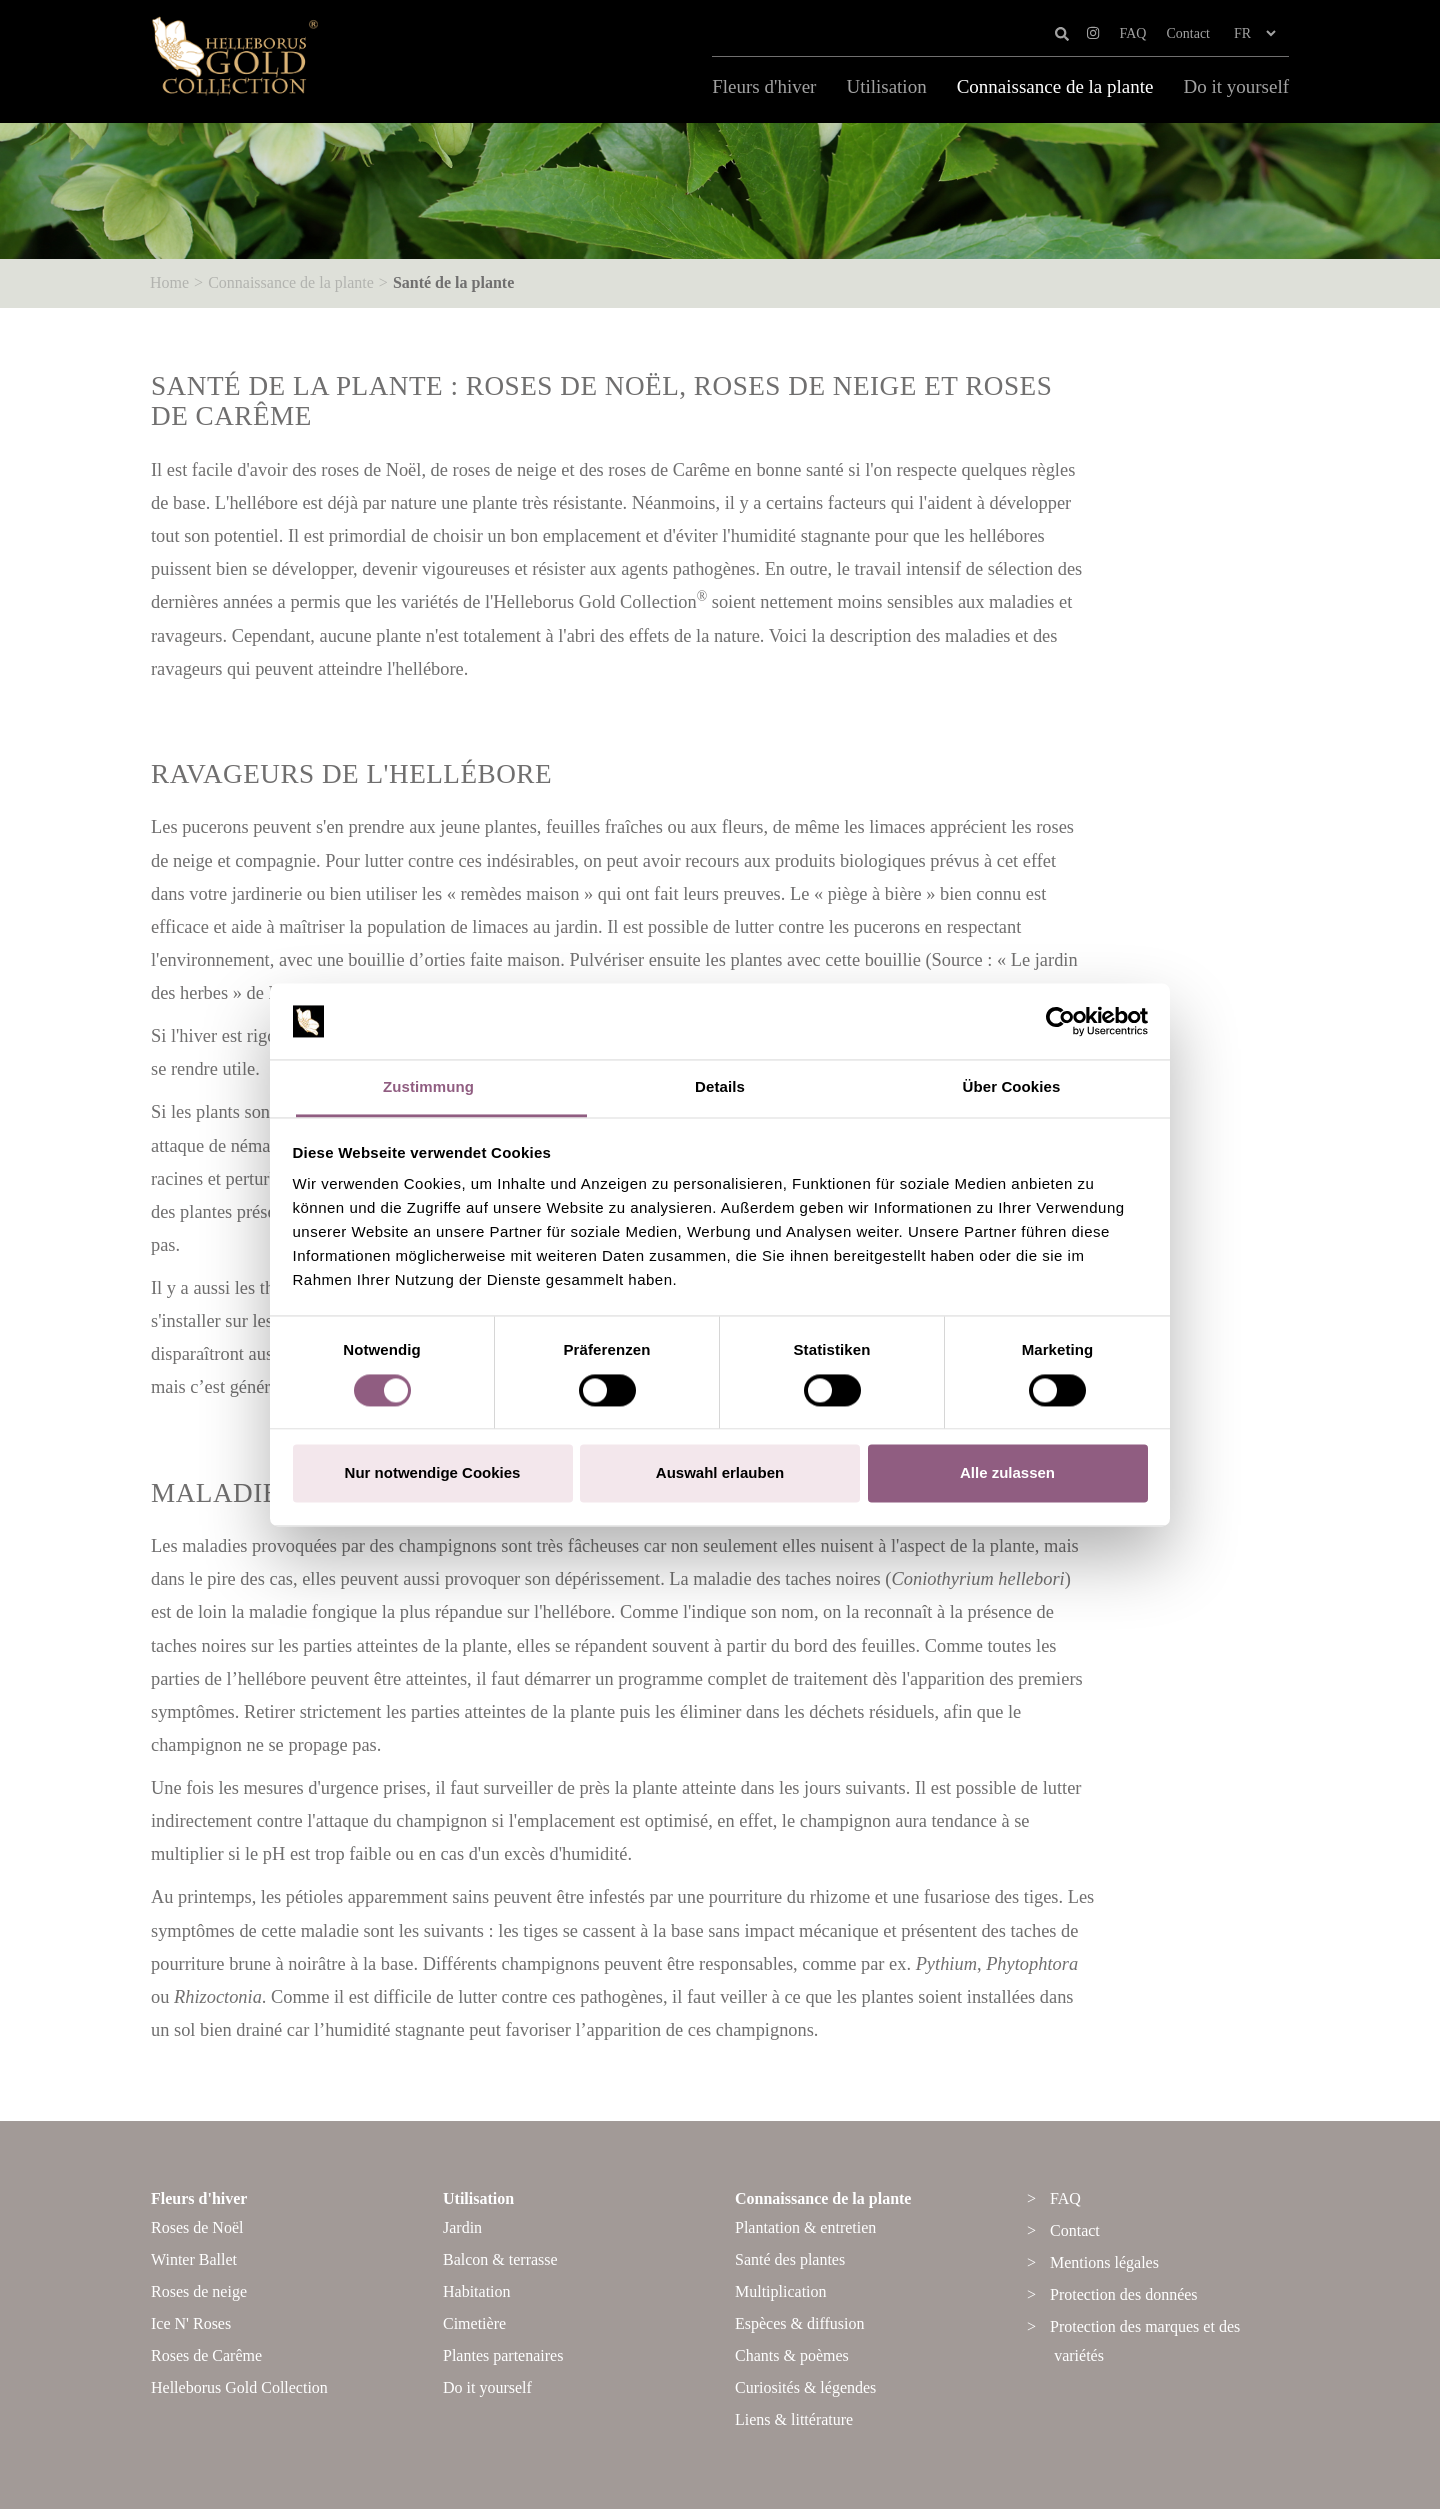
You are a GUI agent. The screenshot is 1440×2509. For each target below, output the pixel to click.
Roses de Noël (197, 2227)
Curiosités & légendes (805, 2387)
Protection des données (1124, 2294)
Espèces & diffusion (799, 2323)
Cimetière (474, 2323)
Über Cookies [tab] (1012, 1087)
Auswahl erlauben (720, 1473)
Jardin (462, 2227)
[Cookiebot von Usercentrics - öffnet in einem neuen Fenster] (1060, 1021)
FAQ (1132, 33)
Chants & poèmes (792, 2355)
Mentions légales (1104, 2262)
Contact (1188, 33)
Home (169, 282)
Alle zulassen (1007, 1473)
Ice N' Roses (191, 2323)
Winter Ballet (194, 2259)
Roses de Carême (206, 2355)
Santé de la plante (453, 282)
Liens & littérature (794, 2419)
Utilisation (886, 87)
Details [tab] (720, 1087)
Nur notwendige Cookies (433, 1473)
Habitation (477, 2291)
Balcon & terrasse (500, 2259)
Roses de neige (199, 2291)
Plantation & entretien (805, 2227)
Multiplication (781, 2291)
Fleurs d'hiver (764, 87)
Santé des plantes (790, 2259)
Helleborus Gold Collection (239, 2387)
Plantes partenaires (503, 2355)
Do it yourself (1236, 87)
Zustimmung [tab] (428, 1087)
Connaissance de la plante (1055, 87)
